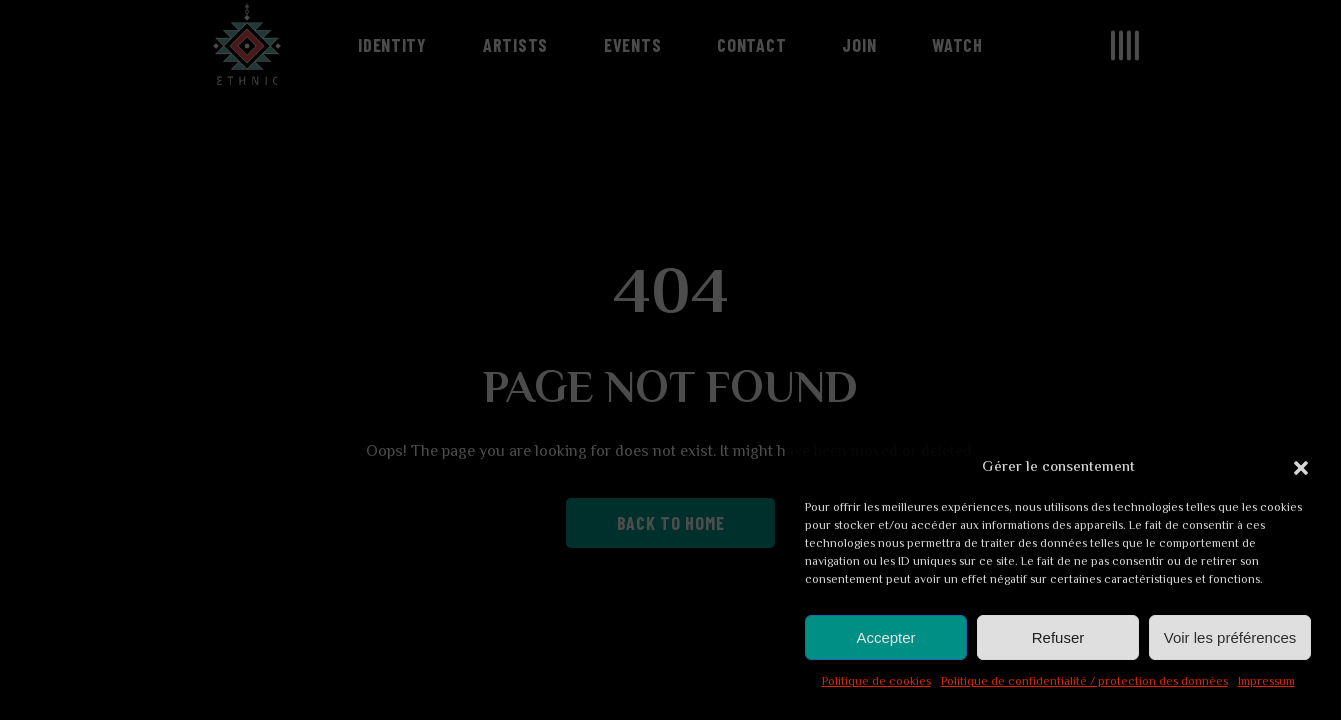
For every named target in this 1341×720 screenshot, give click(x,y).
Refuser (1058, 637)
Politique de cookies (876, 682)
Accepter (885, 637)
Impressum (1266, 682)
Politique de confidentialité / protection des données (1084, 682)
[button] (1301, 468)
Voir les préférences (1230, 637)
